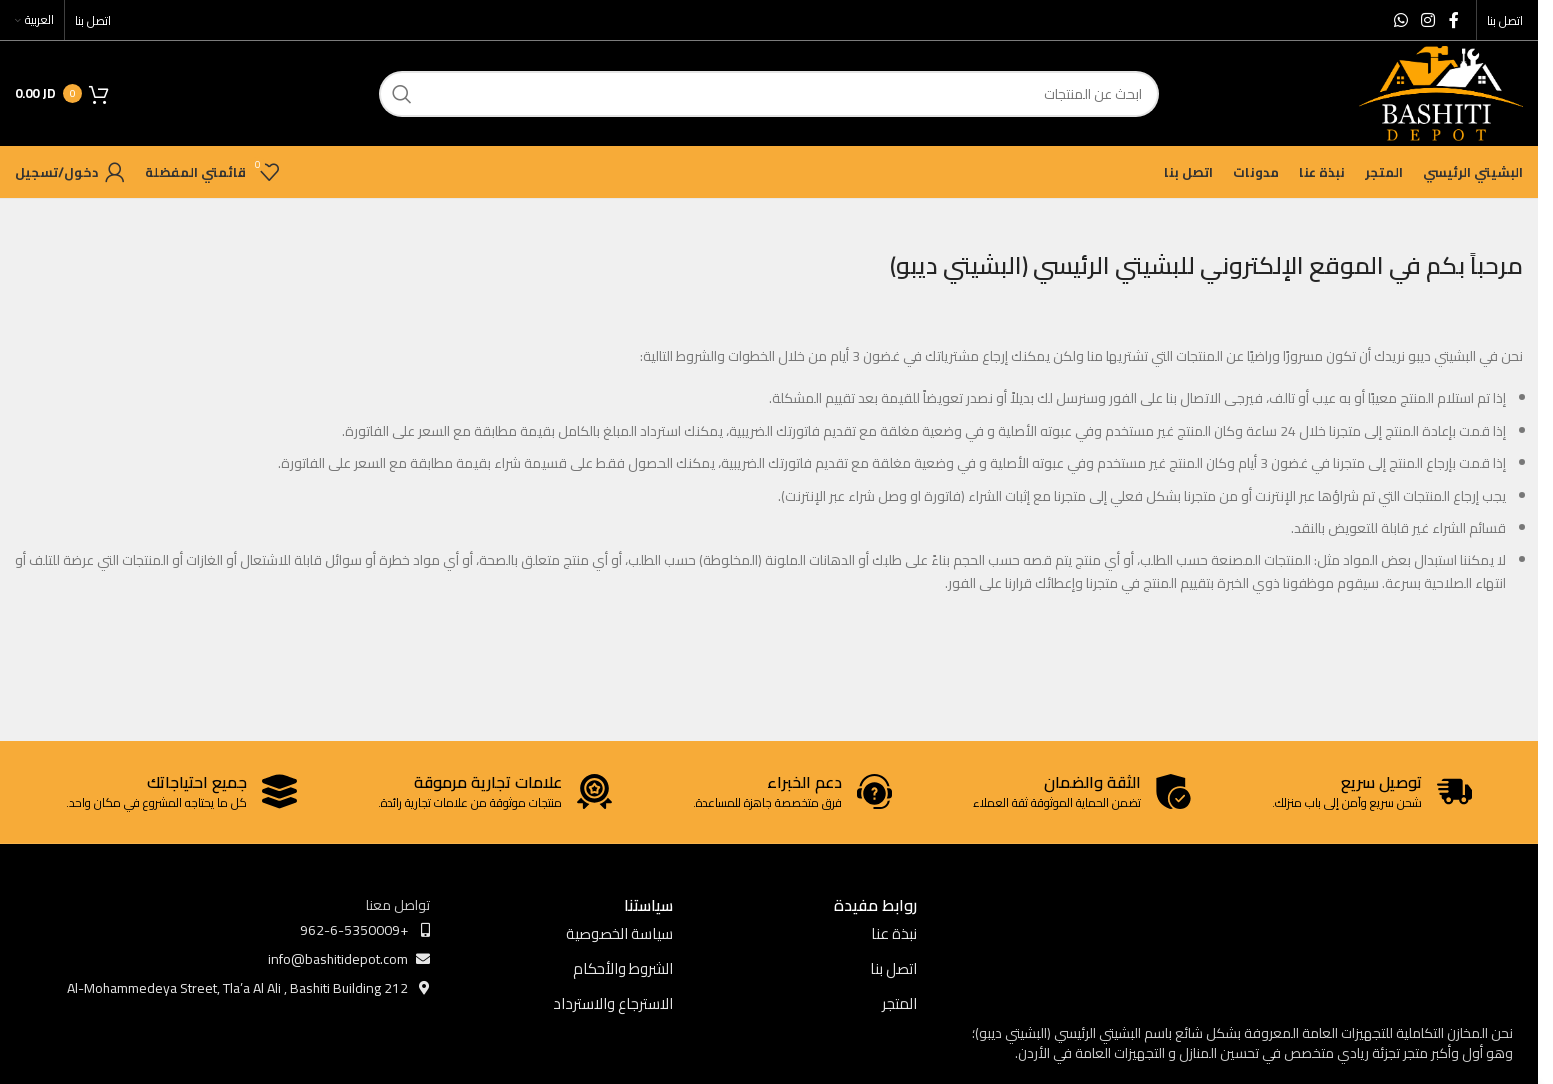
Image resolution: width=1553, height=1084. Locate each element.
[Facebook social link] (1454, 20)
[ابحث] (769, 94)
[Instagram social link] (1428, 20)
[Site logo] (1441, 92)
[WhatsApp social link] (1400, 20)
